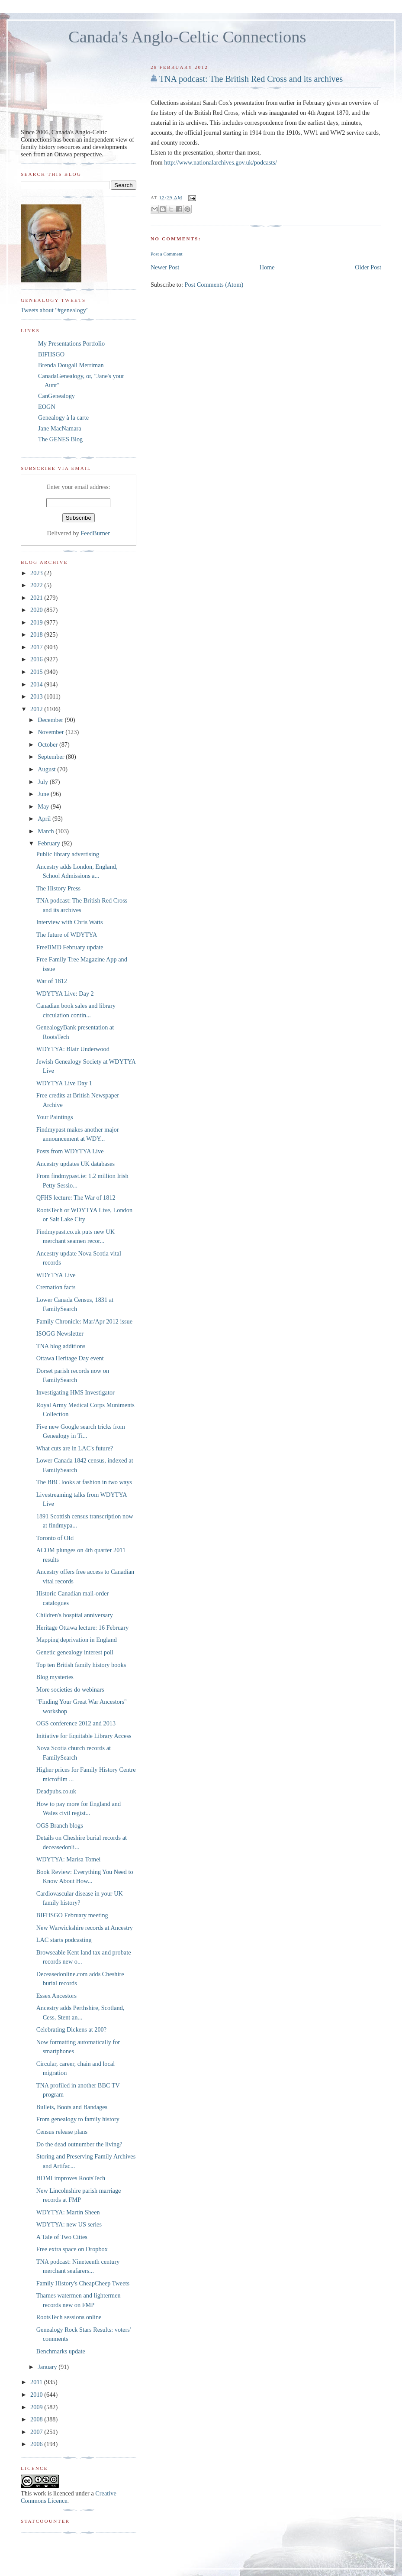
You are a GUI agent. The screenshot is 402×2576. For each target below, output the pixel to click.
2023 (37, 573)
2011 (37, 2382)
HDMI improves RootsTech (70, 2178)
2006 (37, 2443)
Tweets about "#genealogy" (55, 310)
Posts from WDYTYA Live (70, 1151)
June (44, 793)
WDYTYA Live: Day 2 (65, 993)
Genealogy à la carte (63, 417)
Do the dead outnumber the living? (79, 2144)
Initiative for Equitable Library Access (84, 1735)
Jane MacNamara (59, 428)
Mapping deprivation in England (76, 1639)
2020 (37, 609)
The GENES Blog (60, 439)
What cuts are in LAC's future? (74, 1448)
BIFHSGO (51, 354)
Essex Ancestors (56, 1995)
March (46, 831)
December (51, 719)
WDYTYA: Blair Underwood (72, 1048)
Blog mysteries (55, 1676)
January (48, 2366)
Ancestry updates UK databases (75, 1163)
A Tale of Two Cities (61, 2236)
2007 (37, 2431)
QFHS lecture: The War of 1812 (76, 1197)
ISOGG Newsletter (60, 1333)
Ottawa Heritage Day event (70, 1358)
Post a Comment (167, 253)
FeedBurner (95, 533)
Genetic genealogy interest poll (74, 1652)
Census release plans (61, 2131)
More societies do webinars (70, 1689)
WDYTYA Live (56, 1275)
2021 (37, 597)
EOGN (46, 406)
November (51, 731)
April (45, 818)
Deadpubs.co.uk (56, 1791)
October (48, 744)
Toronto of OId (55, 1537)
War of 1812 (51, 980)
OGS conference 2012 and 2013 (76, 1723)
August (47, 769)
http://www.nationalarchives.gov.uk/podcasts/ (220, 162)
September (52, 756)
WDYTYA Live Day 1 (64, 1083)
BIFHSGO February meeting (72, 1915)
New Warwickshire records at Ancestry (84, 1927)
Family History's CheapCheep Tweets (82, 2283)
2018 (37, 634)
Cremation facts (56, 1287)
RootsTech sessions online (69, 2317)
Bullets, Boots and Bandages (71, 2107)
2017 (37, 647)
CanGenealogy (56, 395)
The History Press (58, 888)
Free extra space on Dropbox (72, 2249)
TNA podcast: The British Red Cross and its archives (251, 79)
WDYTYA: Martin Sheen (68, 2212)
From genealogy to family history (77, 2119)
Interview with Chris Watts (69, 922)
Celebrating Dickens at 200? (71, 2029)
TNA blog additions (61, 1346)
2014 (37, 684)
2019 (37, 622)
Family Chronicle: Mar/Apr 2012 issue (84, 1321)
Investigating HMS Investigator (75, 1392)
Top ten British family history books (81, 1664)
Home (267, 267)
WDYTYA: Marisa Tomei (68, 1859)
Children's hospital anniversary (74, 1615)
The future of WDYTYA (66, 934)
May (44, 806)
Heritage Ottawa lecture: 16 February (82, 1627)
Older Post (368, 267)
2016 (37, 659)
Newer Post (165, 267)
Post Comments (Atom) (214, 284)
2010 (37, 2394)
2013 (37, 696)
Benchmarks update (60, 2351)
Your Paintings (54, 1116)
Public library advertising (67, 854)
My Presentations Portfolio (71, 343)
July (43, 781)
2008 (37, 2419)
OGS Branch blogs (59, 1825)
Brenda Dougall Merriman (71, 365)
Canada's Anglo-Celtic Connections (187, 37)
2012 (37, 708)
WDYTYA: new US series (69, 2224)
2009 (37, 2407)
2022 (37, 585)
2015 (37, 671)
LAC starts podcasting (64, 1939)
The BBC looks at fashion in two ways (84, 1482)
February (49, 843)
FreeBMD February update (69, 947)
